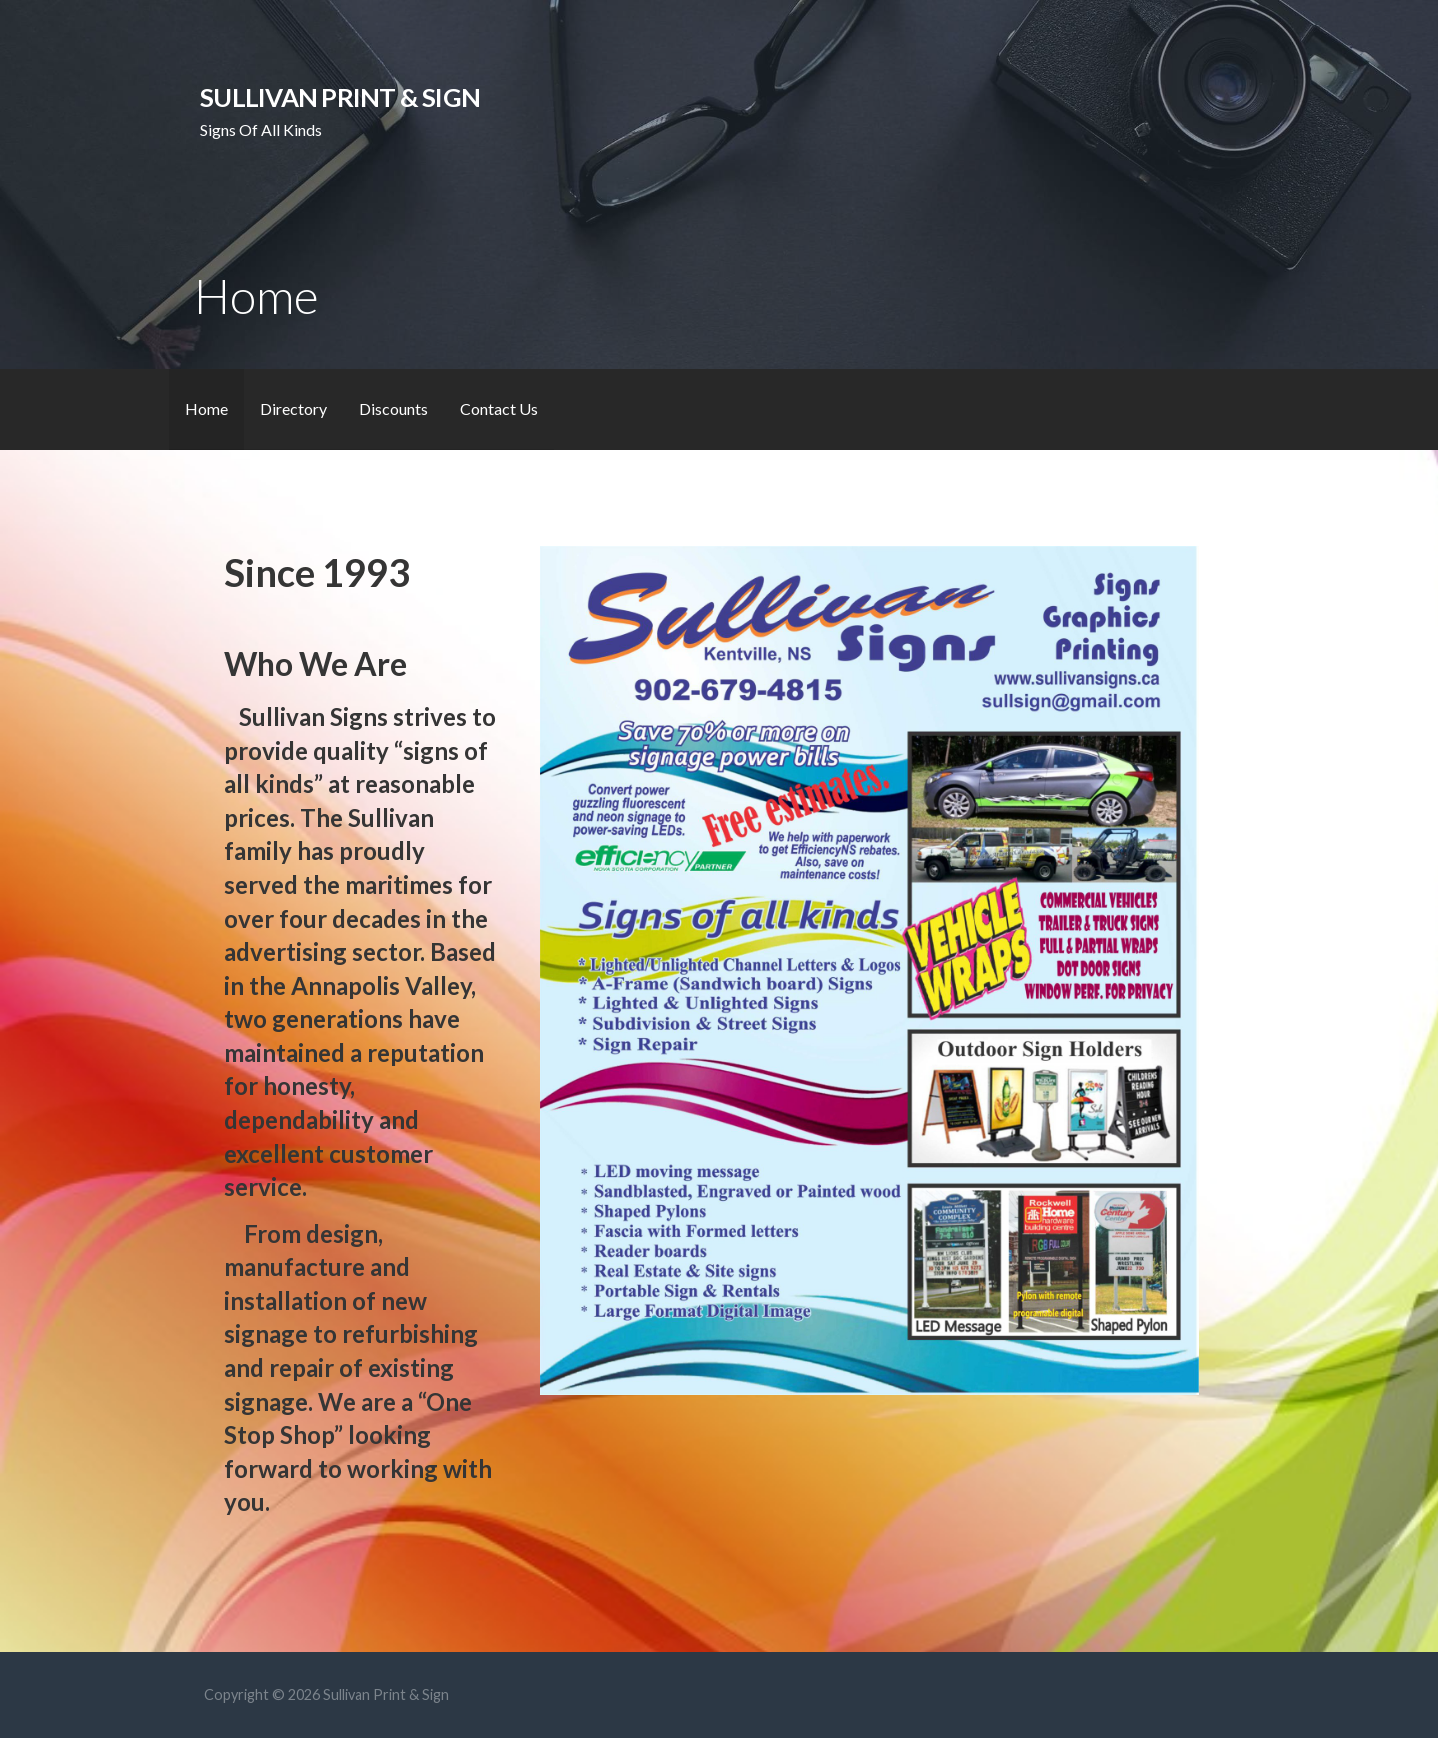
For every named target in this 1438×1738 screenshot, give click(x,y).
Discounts (393, 408)
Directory (293, 408)
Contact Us (499, 408)
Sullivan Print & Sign (340, 97)
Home (206, 408)
